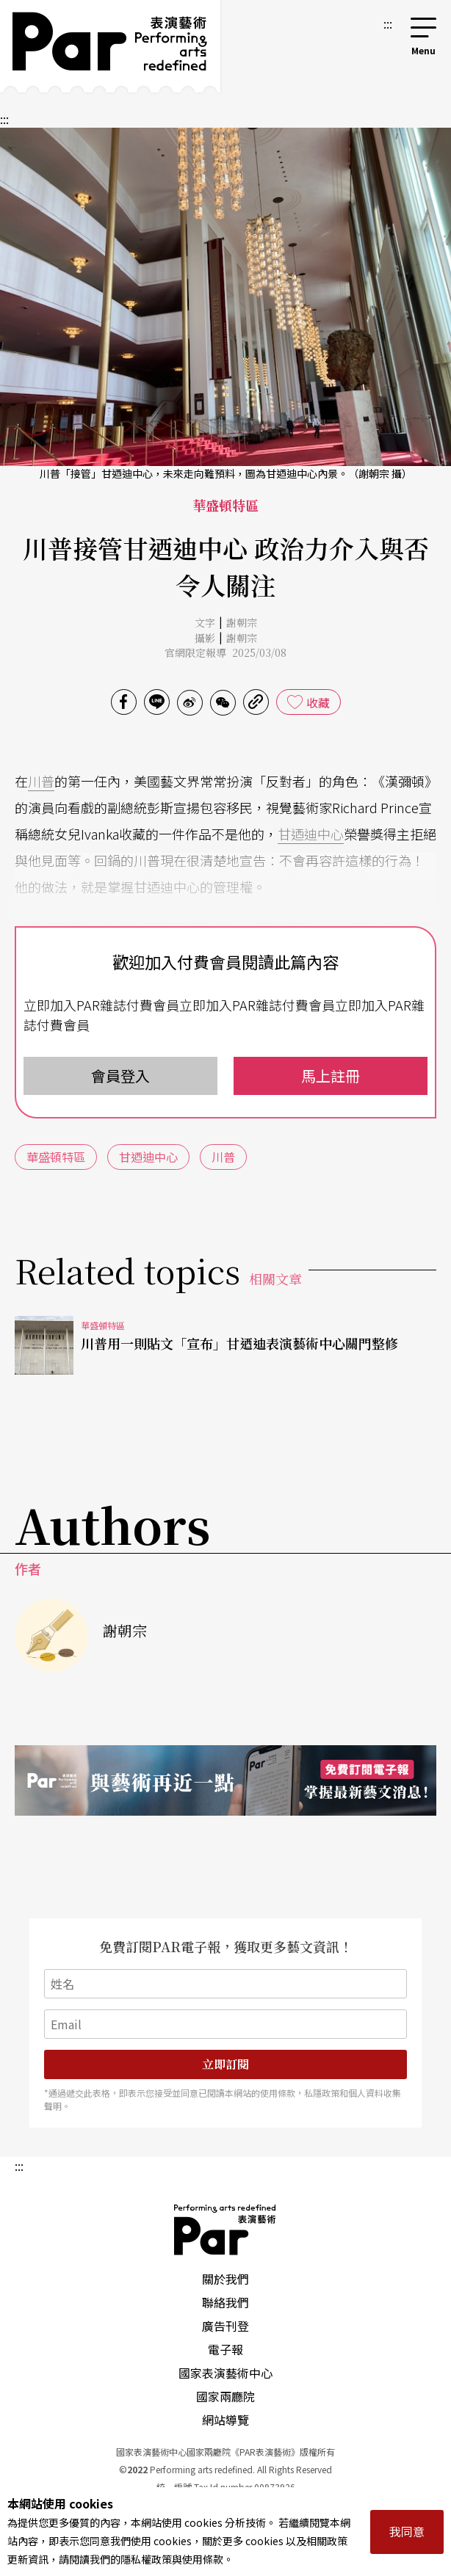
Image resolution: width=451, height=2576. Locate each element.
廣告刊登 (225, 2326)
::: (387, 23)
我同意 (407, 2531)
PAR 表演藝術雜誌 (225, 2229)
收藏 (318, 702)
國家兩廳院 (225, 2396)
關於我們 (225, 2279)
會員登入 (120, 1075)
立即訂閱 (225, 2064)
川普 (41, 780)
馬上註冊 (330, 1075)
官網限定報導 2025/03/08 (225, 652)
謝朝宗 (241, 622)
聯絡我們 (225, 2302)
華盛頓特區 (55, 1156)
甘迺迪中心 (311, 833)
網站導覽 (225, 2419)
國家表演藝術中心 (225, 2373)
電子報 (225, 2349)
